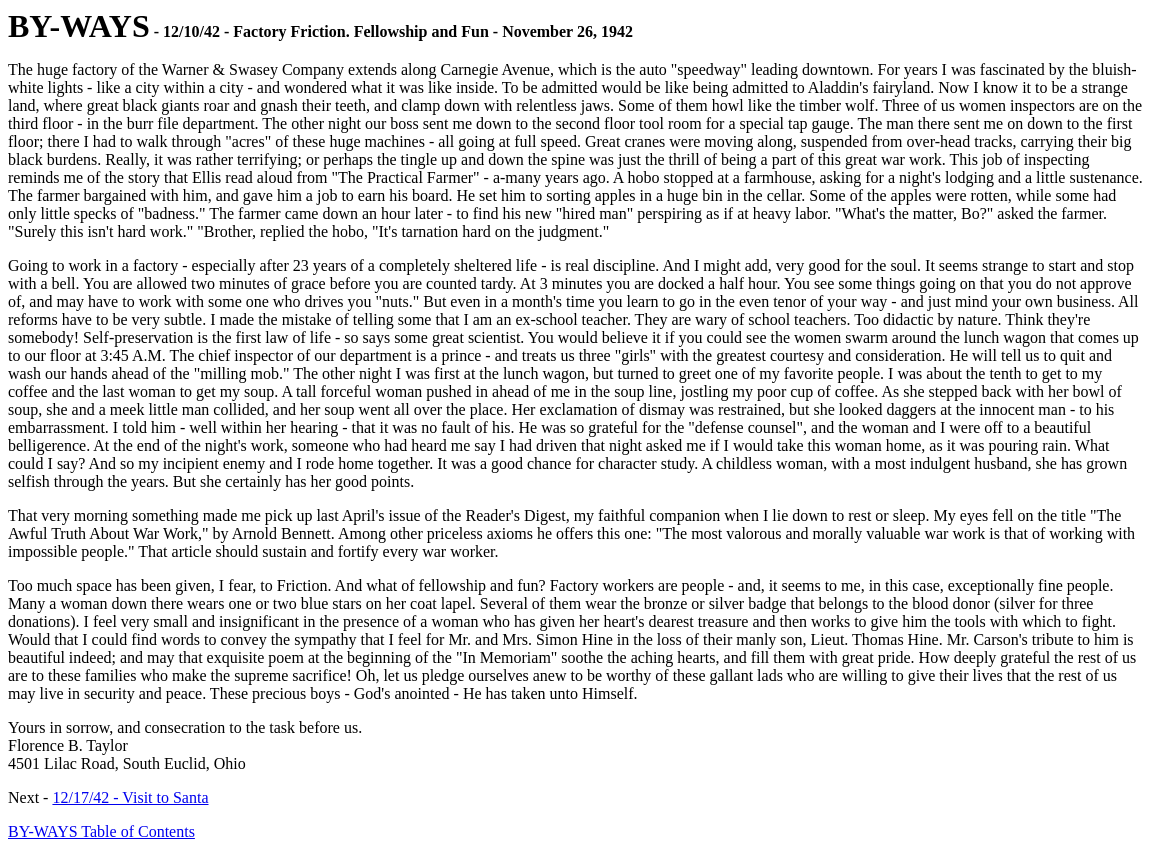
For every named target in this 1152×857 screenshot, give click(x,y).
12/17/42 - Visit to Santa (130, 797)
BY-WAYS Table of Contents (101, 831)
